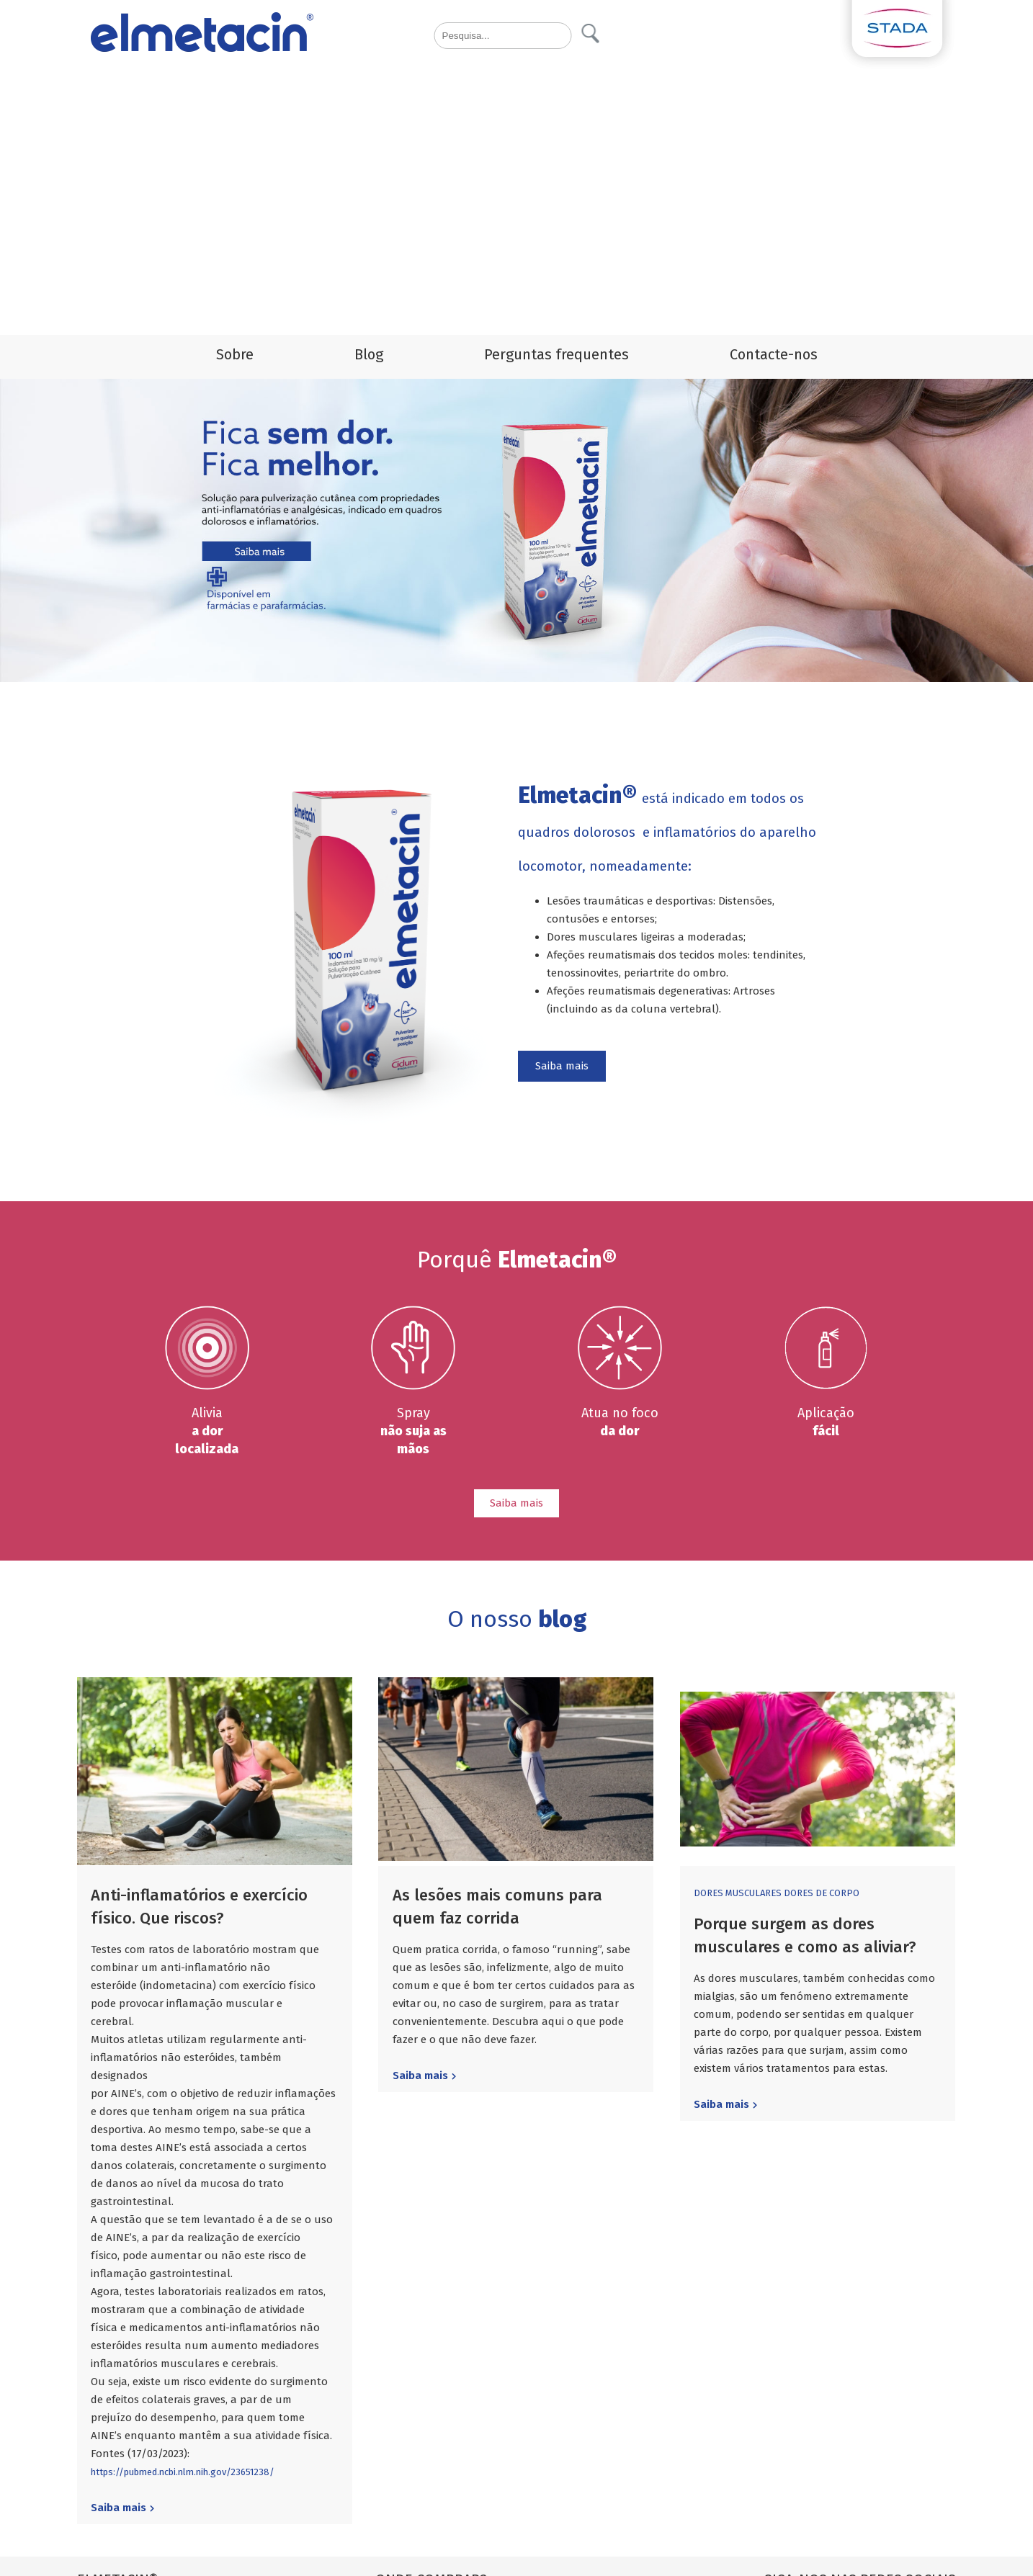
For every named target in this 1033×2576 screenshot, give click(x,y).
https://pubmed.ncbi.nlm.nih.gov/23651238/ (182, 2472)
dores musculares (739, 1893)
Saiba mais (562, 1065)
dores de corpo (821, 1893)
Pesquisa (590, 33)
